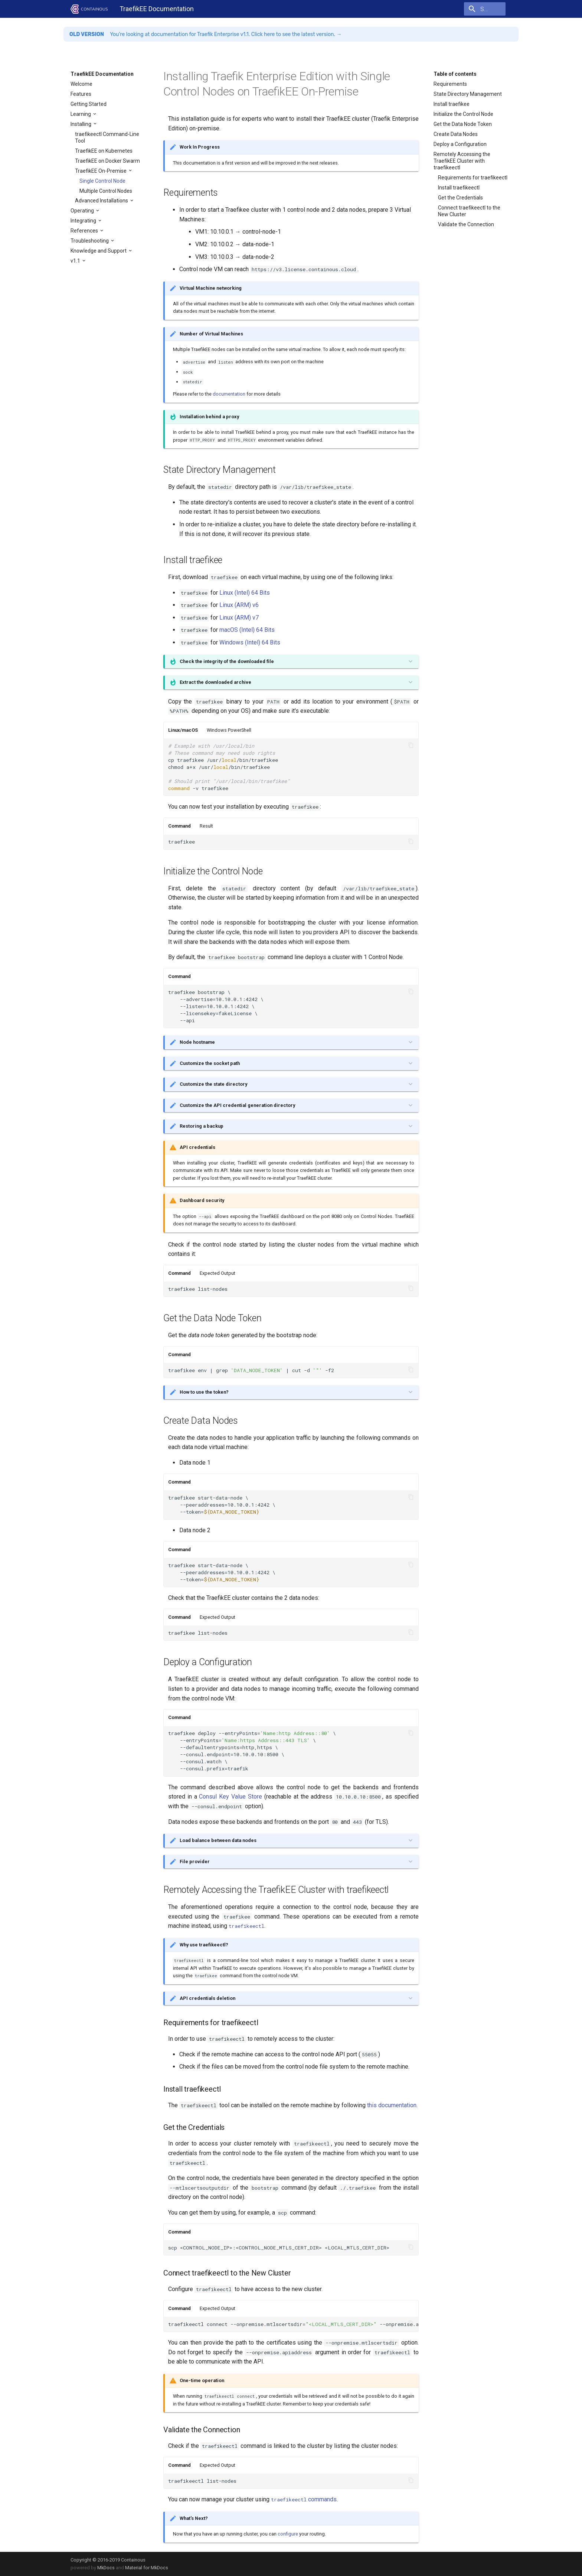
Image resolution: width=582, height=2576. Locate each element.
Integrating (84, 221)
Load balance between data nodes (218, 1840)
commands (304, 2499)
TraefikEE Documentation (102, 74)
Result (206, 826)
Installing (81, 124)
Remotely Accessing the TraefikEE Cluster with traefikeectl (462, 160)
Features (81, 94)
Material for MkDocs (146, 2567)
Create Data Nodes (456, 134)
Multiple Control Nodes (105, 191)
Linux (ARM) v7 (239, 617)
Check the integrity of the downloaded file (227, 661)
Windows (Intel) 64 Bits (249, 642)
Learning (81, 114)
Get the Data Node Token (463, 124)
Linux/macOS (183, 730)
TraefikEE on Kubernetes (104, 151)
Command (179, 826)
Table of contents (455, 74)
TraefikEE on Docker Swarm (107, 161)
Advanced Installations (102, 201)
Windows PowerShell (229, 730)
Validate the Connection (466, 224)
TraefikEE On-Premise (101, 171)
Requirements (450, 84)
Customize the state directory (213, 1084)
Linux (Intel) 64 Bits (244, 592)
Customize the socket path (210, 1063)
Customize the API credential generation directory (237, 1105)
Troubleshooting (90, 241)
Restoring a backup (201, 1126)
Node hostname (197, 1042)
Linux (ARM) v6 (239, 604)
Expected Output (217, 1273)
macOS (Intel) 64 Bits (247, 629)
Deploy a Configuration (460, 144)
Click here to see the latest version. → (296, 34)
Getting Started (89, 104)
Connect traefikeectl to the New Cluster (469, 211)
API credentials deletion (207, 1998)
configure (288, 2534)
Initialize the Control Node (463, 114)
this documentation (391, 2105)
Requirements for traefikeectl (472, 178)
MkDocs (106, 2567)
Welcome (81, 84)
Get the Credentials (460, 198)
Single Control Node (102, 181)
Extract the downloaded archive (215, 682)
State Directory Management (468, 94)
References (85, 231)
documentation (229, 394)
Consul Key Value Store (230, 1796)
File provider (195, 1861)
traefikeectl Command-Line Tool (107, 137)
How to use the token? (204, 1392)
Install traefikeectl (459, 188)
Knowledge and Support (99, 251)
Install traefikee (452, 104)
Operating (83, 211)
